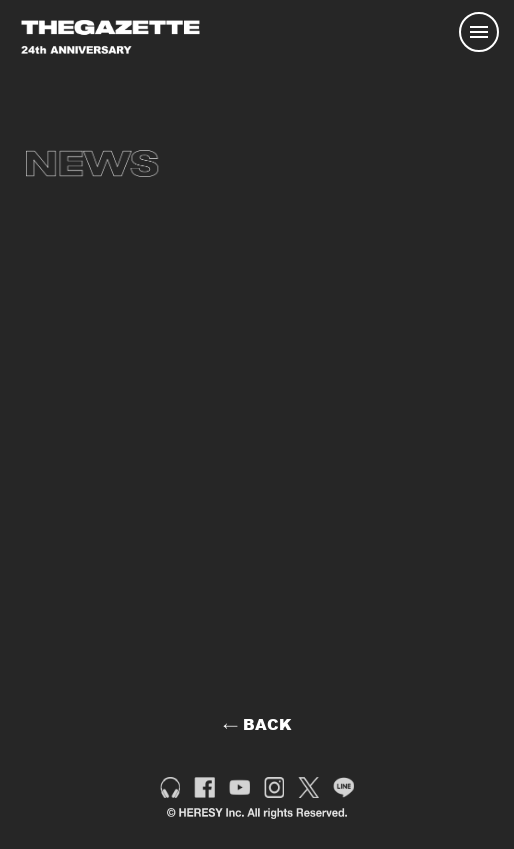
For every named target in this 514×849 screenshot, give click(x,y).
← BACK (257, 724)
